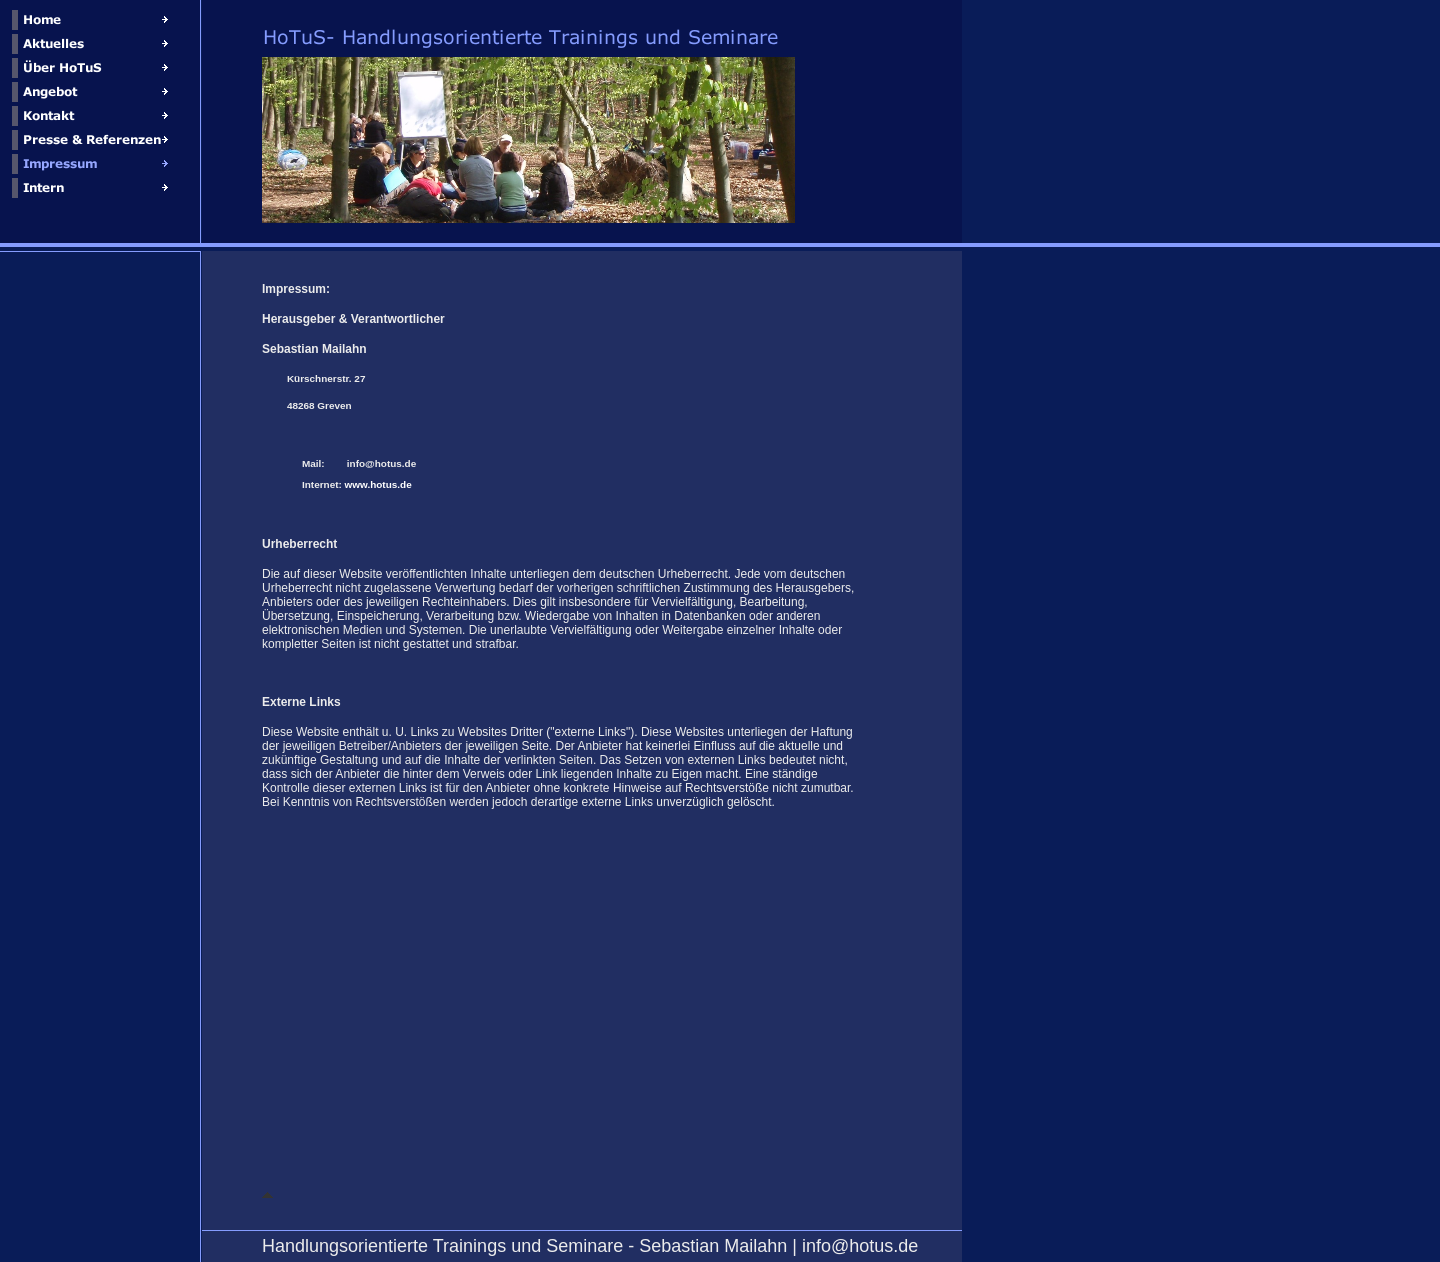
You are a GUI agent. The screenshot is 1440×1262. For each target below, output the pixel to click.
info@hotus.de (381, 463)
